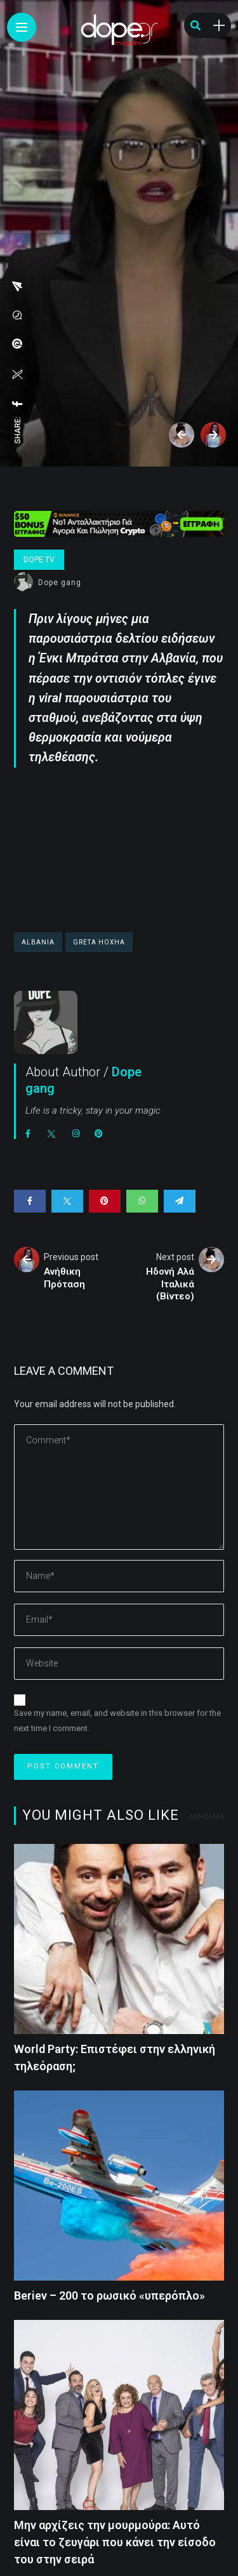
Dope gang (59, 582)
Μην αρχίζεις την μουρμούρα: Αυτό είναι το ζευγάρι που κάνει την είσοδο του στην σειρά (115, 2542)
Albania (38, 942)
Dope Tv (39, 559)
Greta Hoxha (99, 942)
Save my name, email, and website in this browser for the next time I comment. (117, 1721)
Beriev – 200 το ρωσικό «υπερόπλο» (109, 2295)
